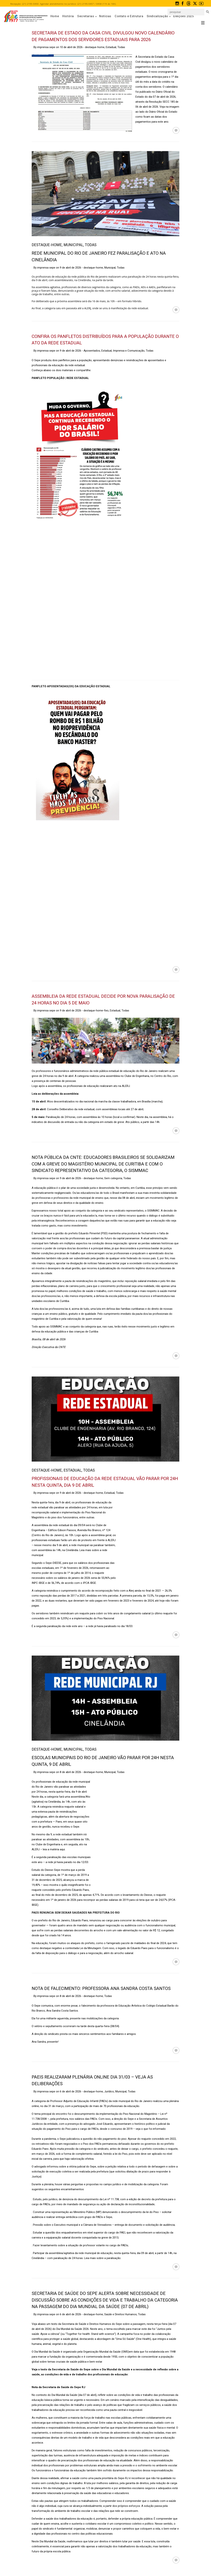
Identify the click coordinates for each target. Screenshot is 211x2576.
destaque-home (94, 47)
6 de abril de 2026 (70, 2091)
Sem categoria (113, 1178)
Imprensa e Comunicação (128, 350)
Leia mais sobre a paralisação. (102, 2258)
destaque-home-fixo (96, 1010)
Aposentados (92, 350)
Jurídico (109, 2091)
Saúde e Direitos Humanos (120, 2314)
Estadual (111, 47)
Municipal (73, 245)
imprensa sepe (46, 47)
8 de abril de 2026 (70, 1772)
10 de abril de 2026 (71, 47)
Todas (121, 47)
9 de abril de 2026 (70, 267)
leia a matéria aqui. (54, 1849)
